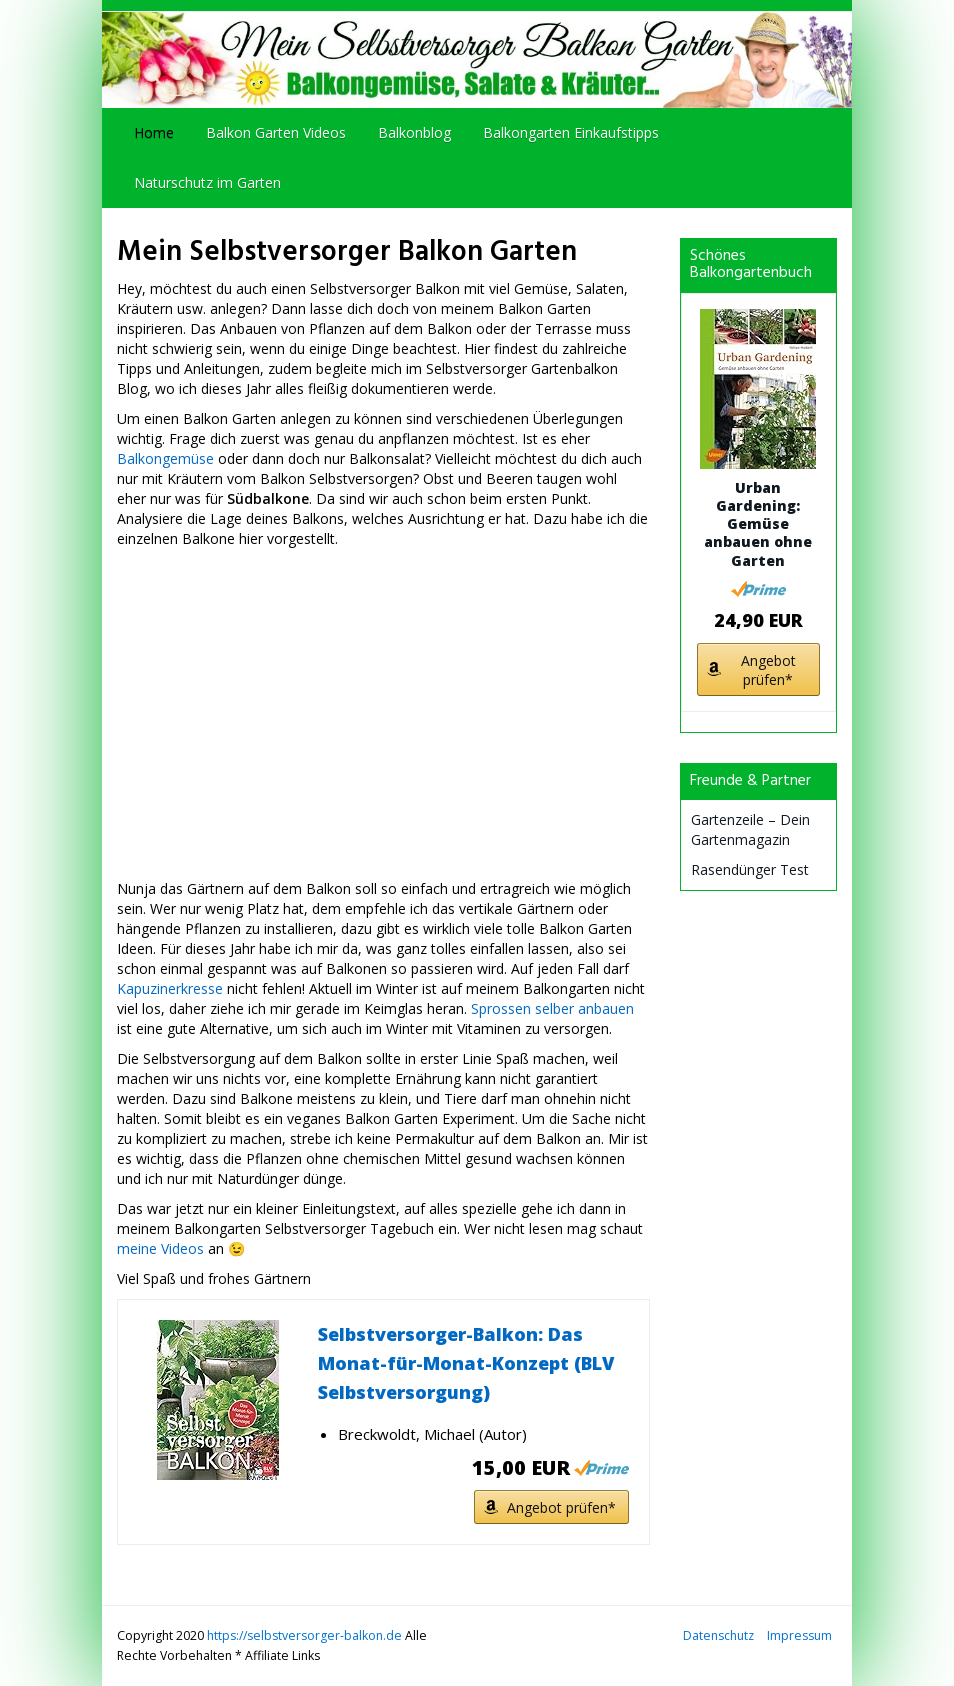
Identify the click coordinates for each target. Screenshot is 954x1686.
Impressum (799, 1635)
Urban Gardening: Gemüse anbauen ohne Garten (758, 524)
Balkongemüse (165, 458)
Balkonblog (414, 132)
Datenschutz (718, 1635)
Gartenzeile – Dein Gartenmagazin (750, 829)
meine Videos (160, 1248)
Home (154, 132)
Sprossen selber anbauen (552, 1008)
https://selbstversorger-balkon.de (304, 1635)
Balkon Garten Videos (276, 132)
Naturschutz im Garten (207, 182)
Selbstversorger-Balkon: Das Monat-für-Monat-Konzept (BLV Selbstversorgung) (466, 1363)
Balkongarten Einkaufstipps (571, 132)
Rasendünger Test (750, 869)
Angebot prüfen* (561, 1507)
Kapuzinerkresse (170, 988)
